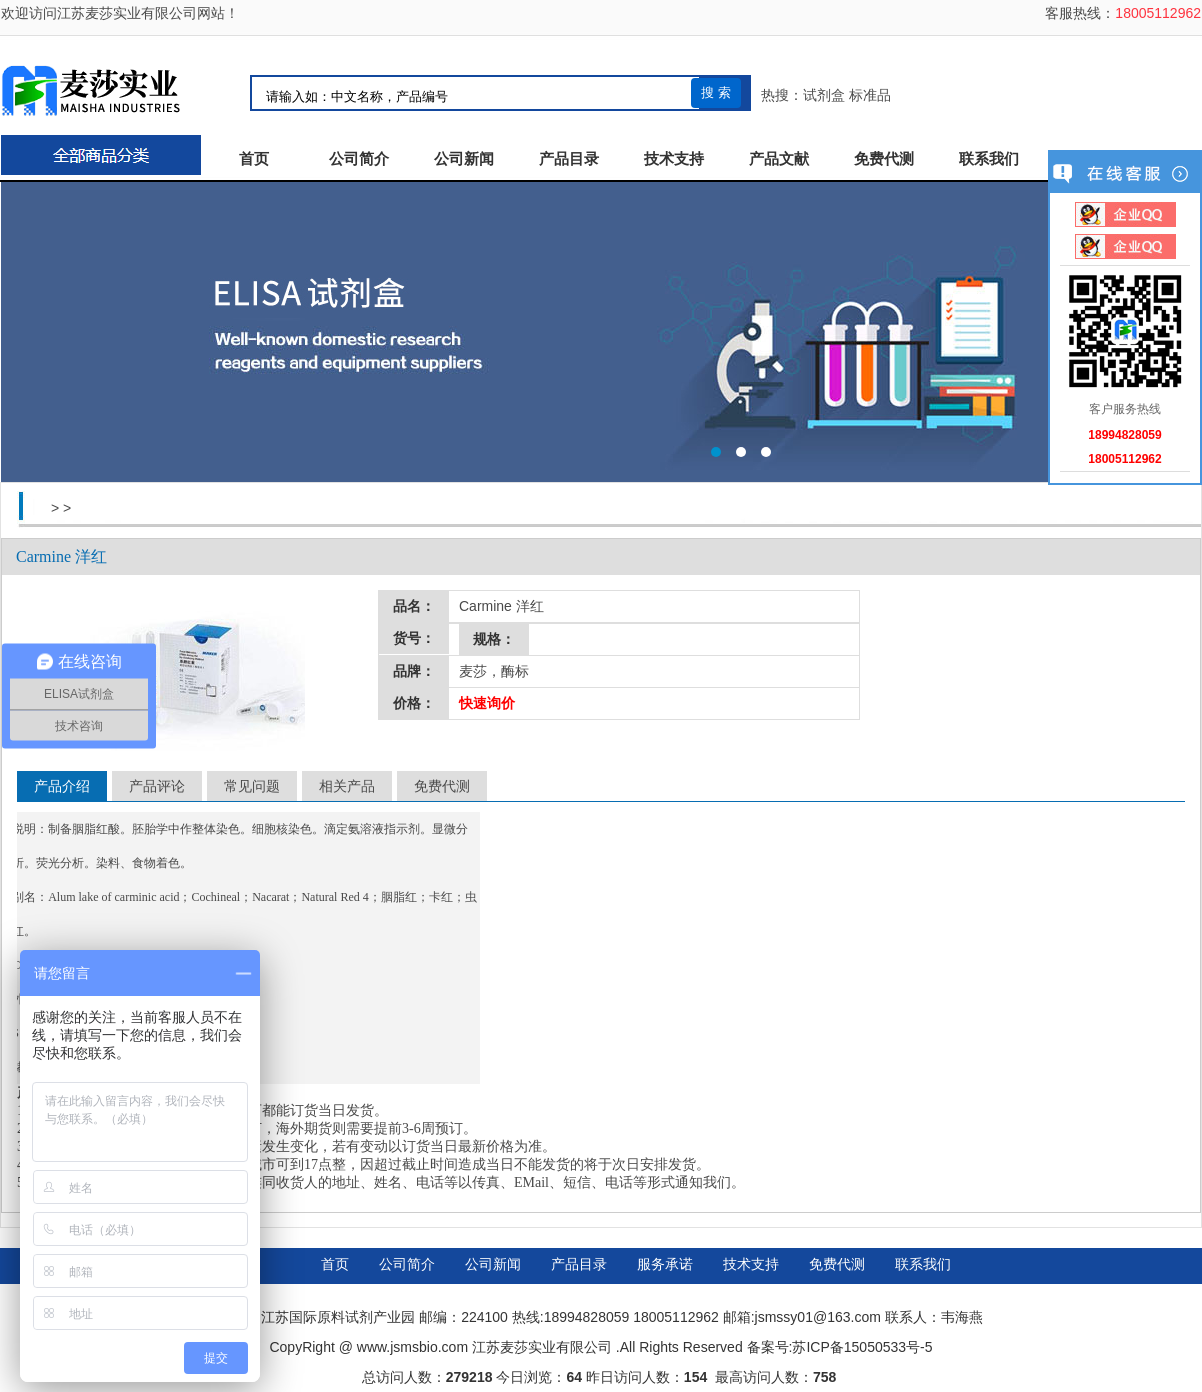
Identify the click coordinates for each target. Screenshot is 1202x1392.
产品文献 (779, 159)
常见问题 (252, 786)
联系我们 (989, 159)
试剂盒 (824, 95)
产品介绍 (62, 786)
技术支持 (674, 159)
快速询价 (487, 703)
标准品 (870, 95)
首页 (254, 159)
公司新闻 (464, 159)
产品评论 (157, 786)
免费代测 (884, 159)
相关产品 (347, 786)
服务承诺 (665, 1264)
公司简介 (359, 159)
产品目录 (569, 159)
